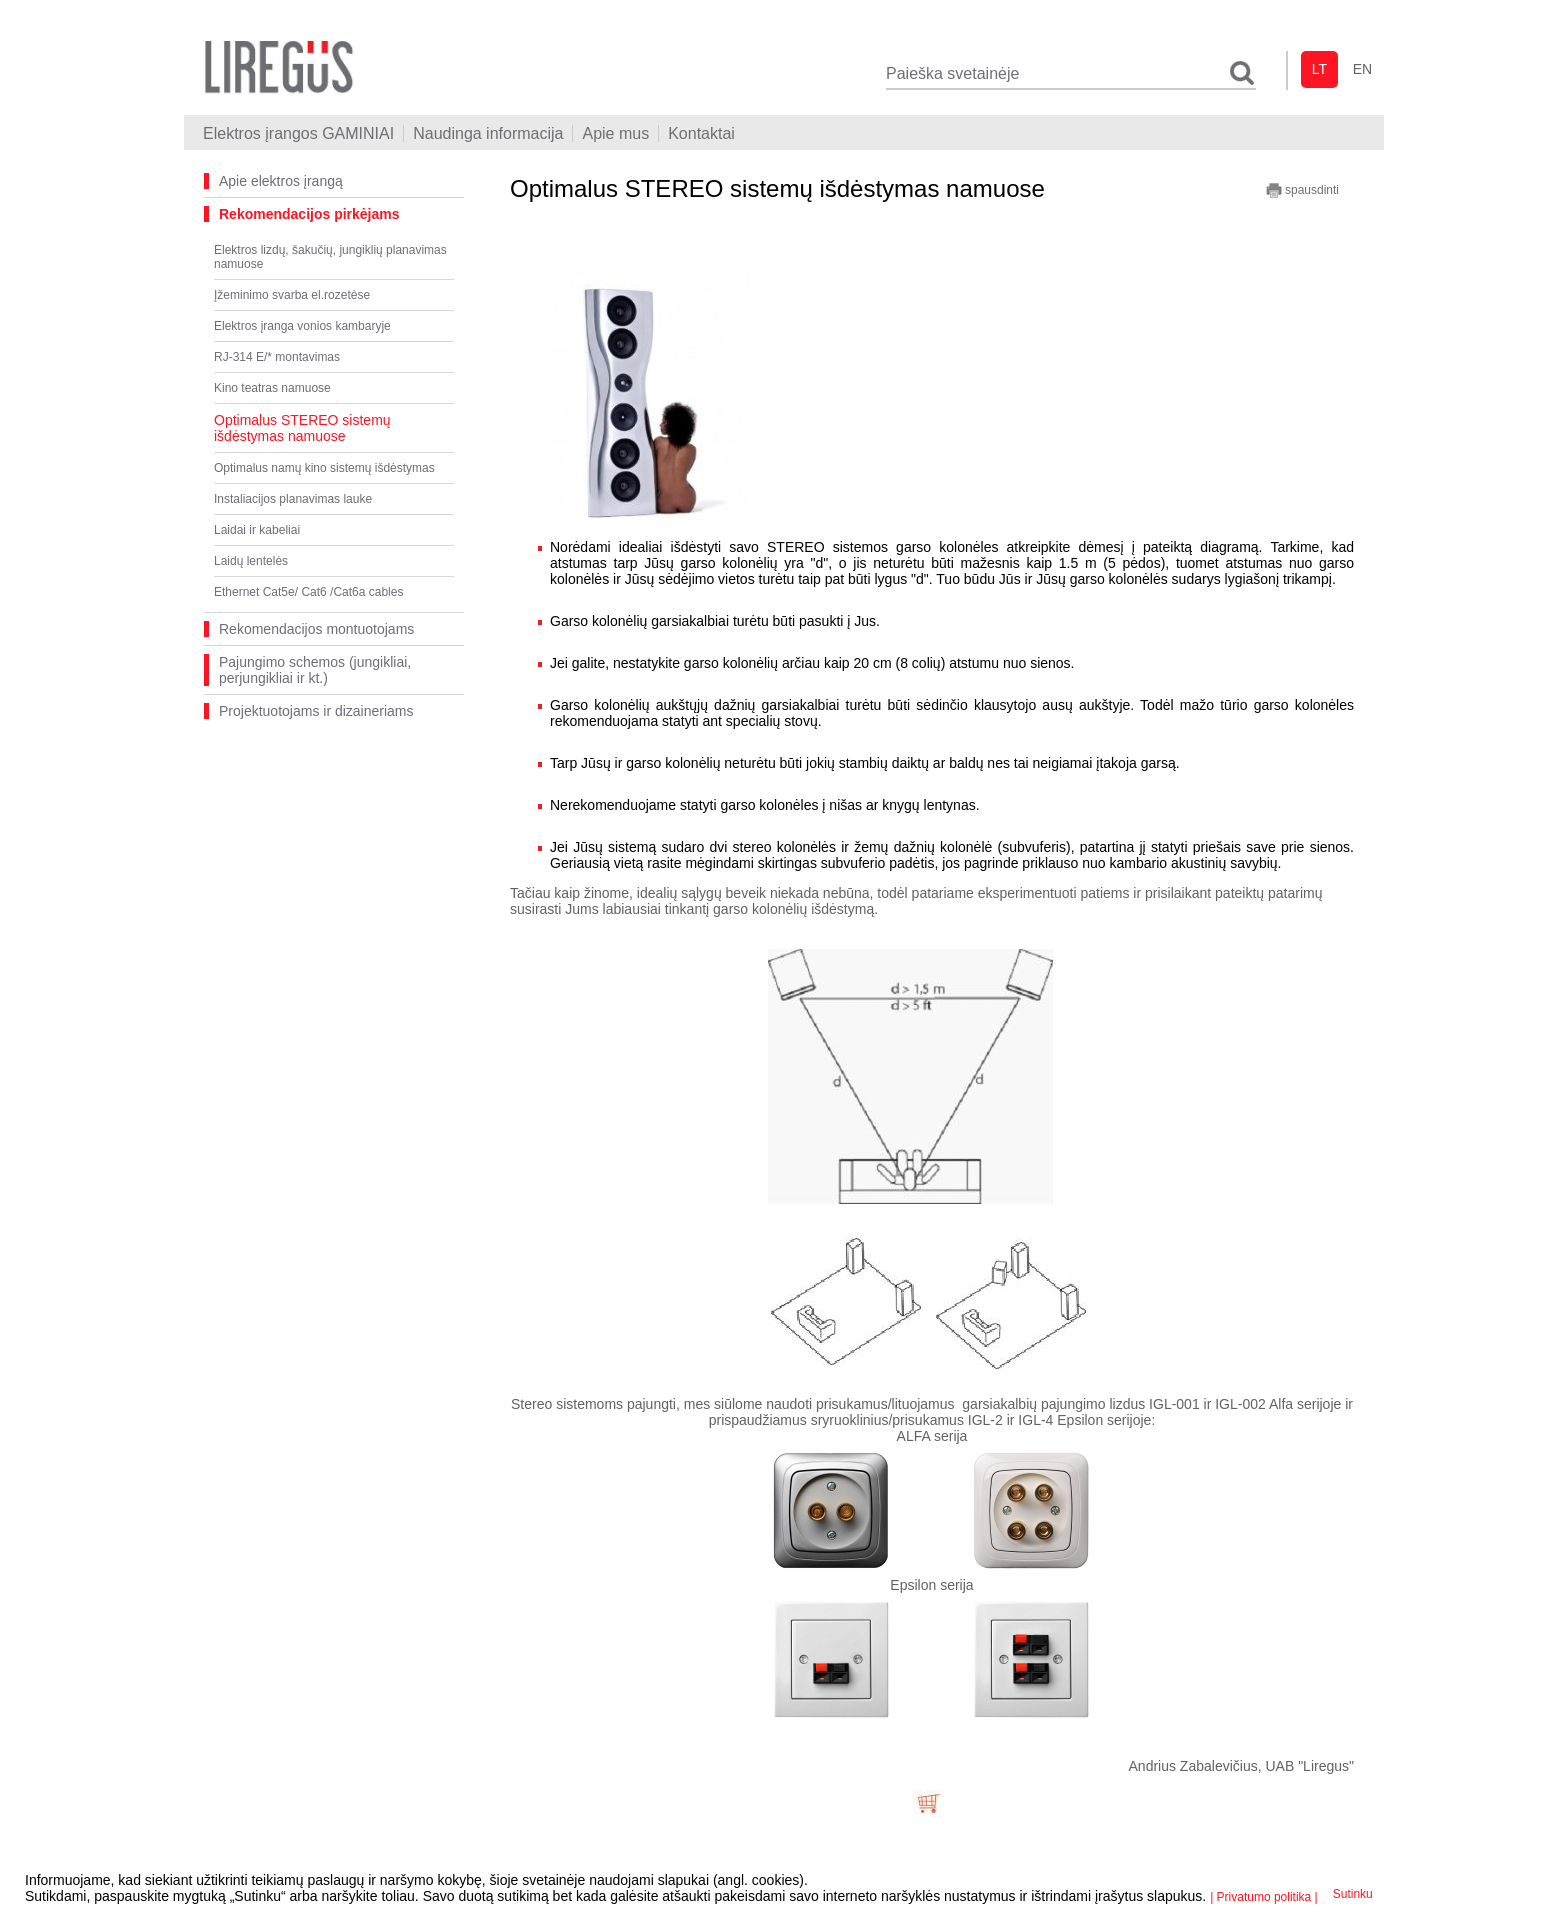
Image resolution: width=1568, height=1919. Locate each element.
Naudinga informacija (488, 133)
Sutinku (1353, 1894)
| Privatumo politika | (1264, 1897)
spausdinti (1302, 190)
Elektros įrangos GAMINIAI (298, 133)
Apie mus (615, 133)
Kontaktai (701, 133)
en (1362, 69)
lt (1319, 69)
